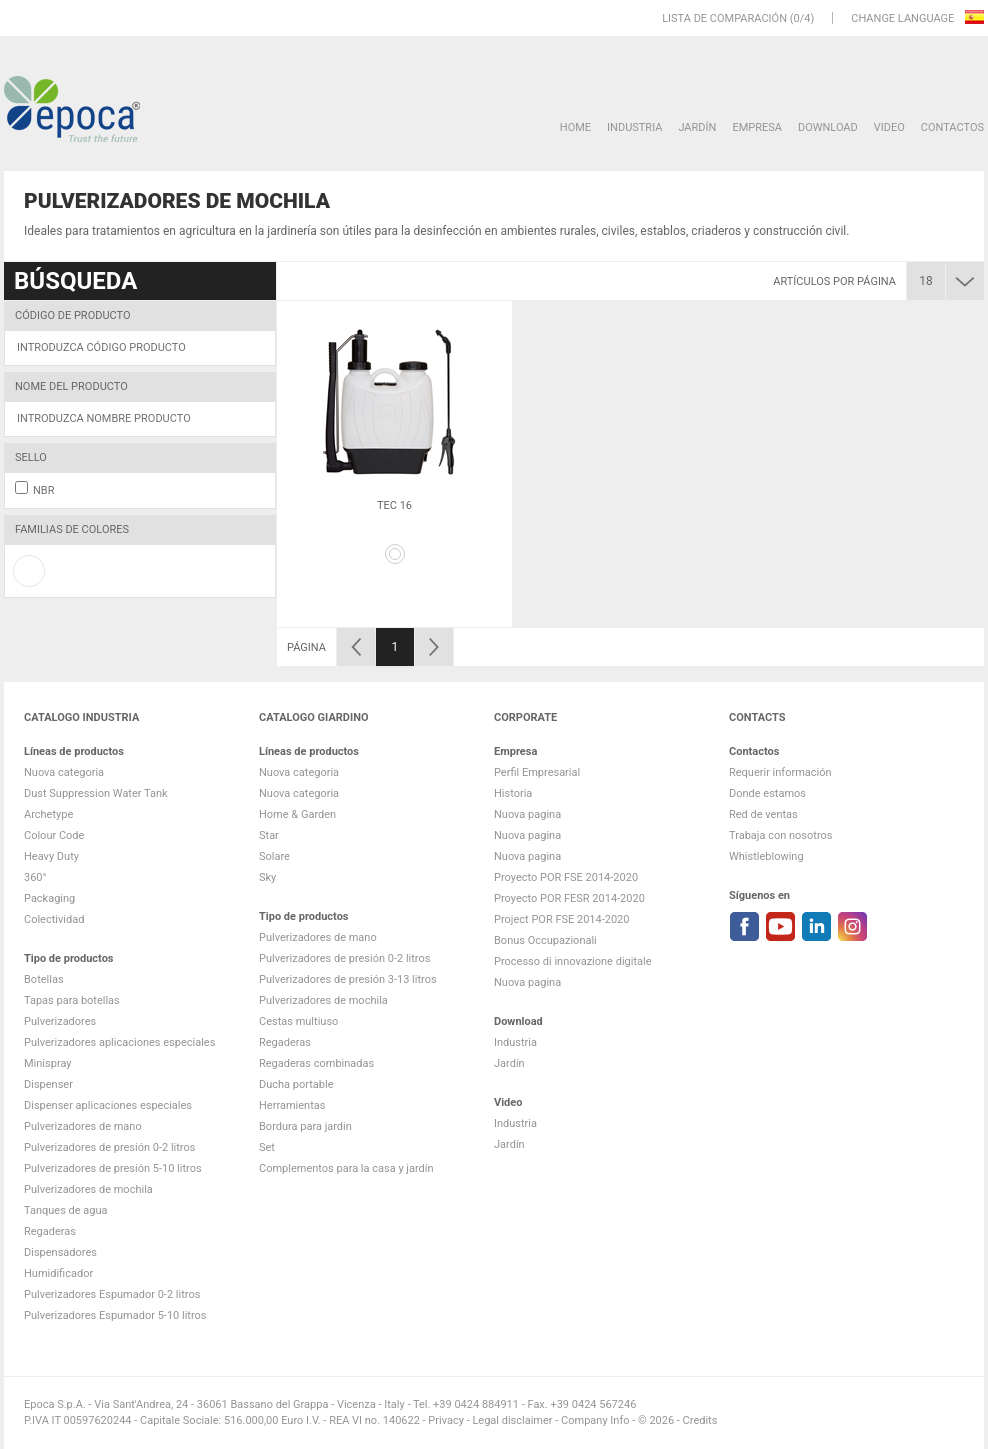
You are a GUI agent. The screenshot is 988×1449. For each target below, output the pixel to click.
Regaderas (50, 1231)
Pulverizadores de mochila (88, 1189)
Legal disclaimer (512, 1420)
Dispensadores (60, 1252)
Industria (634, 127)
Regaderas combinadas (316, 1063)
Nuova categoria (64, 772)
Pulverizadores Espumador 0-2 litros (112, 1294)
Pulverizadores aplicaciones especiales (119, 1042)
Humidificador (58, 1273)
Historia (513, 793)
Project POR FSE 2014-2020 (562, 919)
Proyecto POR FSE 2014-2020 (566, 877)
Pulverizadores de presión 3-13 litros (348, 979)
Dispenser (48, 1084)
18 (926, 281)
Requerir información (780, 772)
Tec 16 (394, 505)
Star (269, 835)
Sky (267, 877)
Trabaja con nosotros (780, 835)
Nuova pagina (527, 814)
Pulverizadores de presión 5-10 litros (113, 1168)
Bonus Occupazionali (545, 940)
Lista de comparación (724, 18)
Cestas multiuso (298, 1021)
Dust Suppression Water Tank (96, 793)
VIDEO (889, 127)
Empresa (757, 127)
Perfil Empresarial (537, 772)
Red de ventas (763, 814)
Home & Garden (297, 814)
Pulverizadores (60, 1021)
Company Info (595, 1420)
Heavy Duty (51, 856)
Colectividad (54, 919)
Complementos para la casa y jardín (346, 1168)
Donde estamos (767, 793)
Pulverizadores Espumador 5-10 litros (115, 1315)
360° (35, 877)
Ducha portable (296, 1084)
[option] (394, 464)
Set (267, 1147)
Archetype (48, 814)
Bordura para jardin (305, 1126)
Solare (274, 856)
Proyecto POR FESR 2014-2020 (569, 898)
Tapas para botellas (72, 1000)
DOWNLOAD (828, 127)
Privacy (446, 1420)
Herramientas (292, 1105)
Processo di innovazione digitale (573, 961)
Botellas (44, 979)
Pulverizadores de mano (83, 1126)
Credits (700, 1420)
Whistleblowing (766, 856)
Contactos (952, 127)
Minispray (48, 1063)
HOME (575, 127)
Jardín (697, 127)
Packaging (49, 898)
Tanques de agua (66, 1210)
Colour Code (54, 835)
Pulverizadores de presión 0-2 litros (109, 1147)
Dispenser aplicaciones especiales (108, 1105)
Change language (904, 18)
